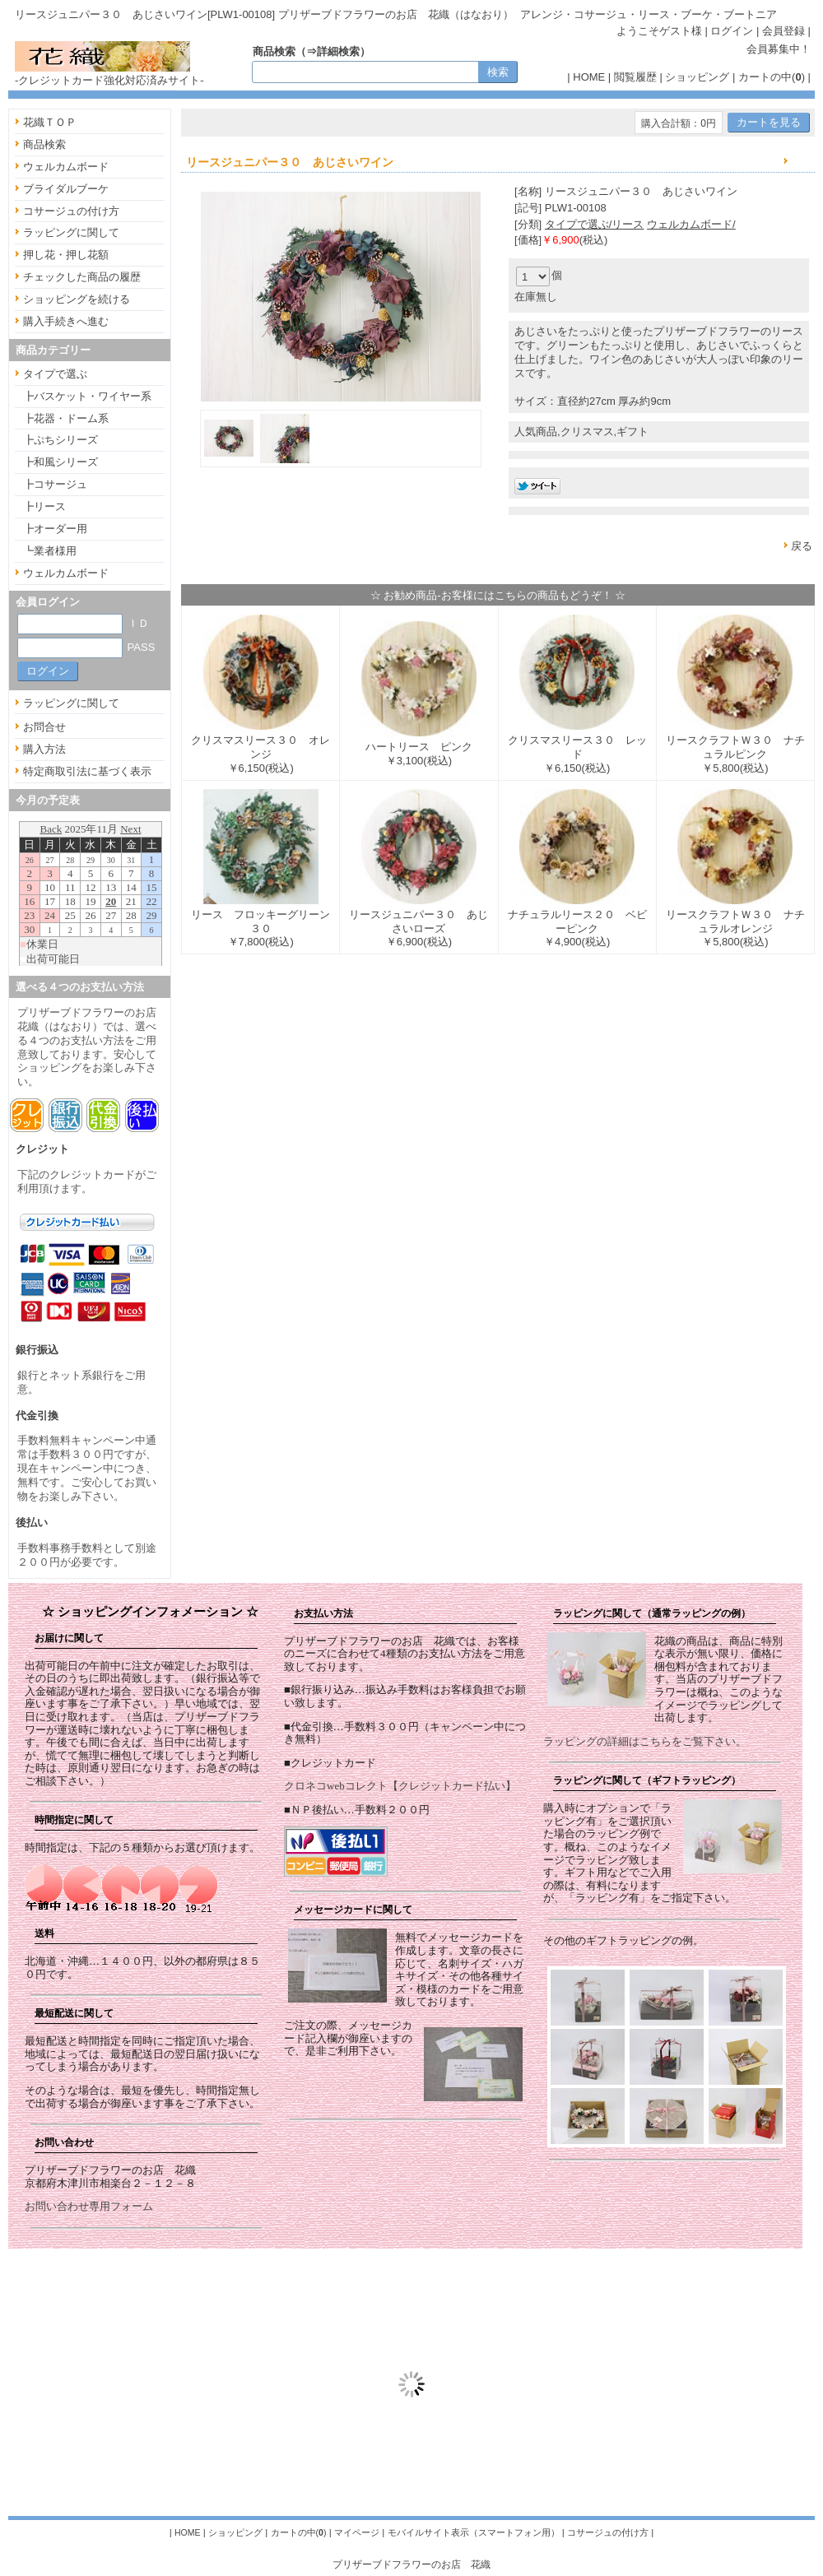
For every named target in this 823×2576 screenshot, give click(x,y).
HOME (589, 77)
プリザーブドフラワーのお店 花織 (411, 2564)
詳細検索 (338, 51)
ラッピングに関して (71, 232)
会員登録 (783, 31)
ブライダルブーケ (66, 189)
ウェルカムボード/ (691, 224)
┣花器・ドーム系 (66, 418)
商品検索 (44, 144)
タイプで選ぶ (55, 374)
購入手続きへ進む (66, 321)
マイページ (356, 2532)
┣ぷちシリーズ (60, 440)
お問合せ (44, 727)
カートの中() (771, 77)
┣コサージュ (55, 484)
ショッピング (697, 77)
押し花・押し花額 (66, 254)
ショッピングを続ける (76, 299)
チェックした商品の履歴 (82, 277)
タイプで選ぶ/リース (594, 224)
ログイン (731, 31)
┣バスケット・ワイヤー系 (87, 396)
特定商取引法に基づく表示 (87, 771)
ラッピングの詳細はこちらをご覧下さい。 (644, 1741)
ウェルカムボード (66, 166)
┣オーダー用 (55, 528)
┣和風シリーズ (60, 462)
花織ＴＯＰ (50, 122)
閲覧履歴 (635, 77)
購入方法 (44, 749)
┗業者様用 (50, 551)
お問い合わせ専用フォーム (89, 2206)
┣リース (44, 506)
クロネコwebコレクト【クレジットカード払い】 (400, 1786)
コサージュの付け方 (71, 211)
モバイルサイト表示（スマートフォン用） (474, 2532)
